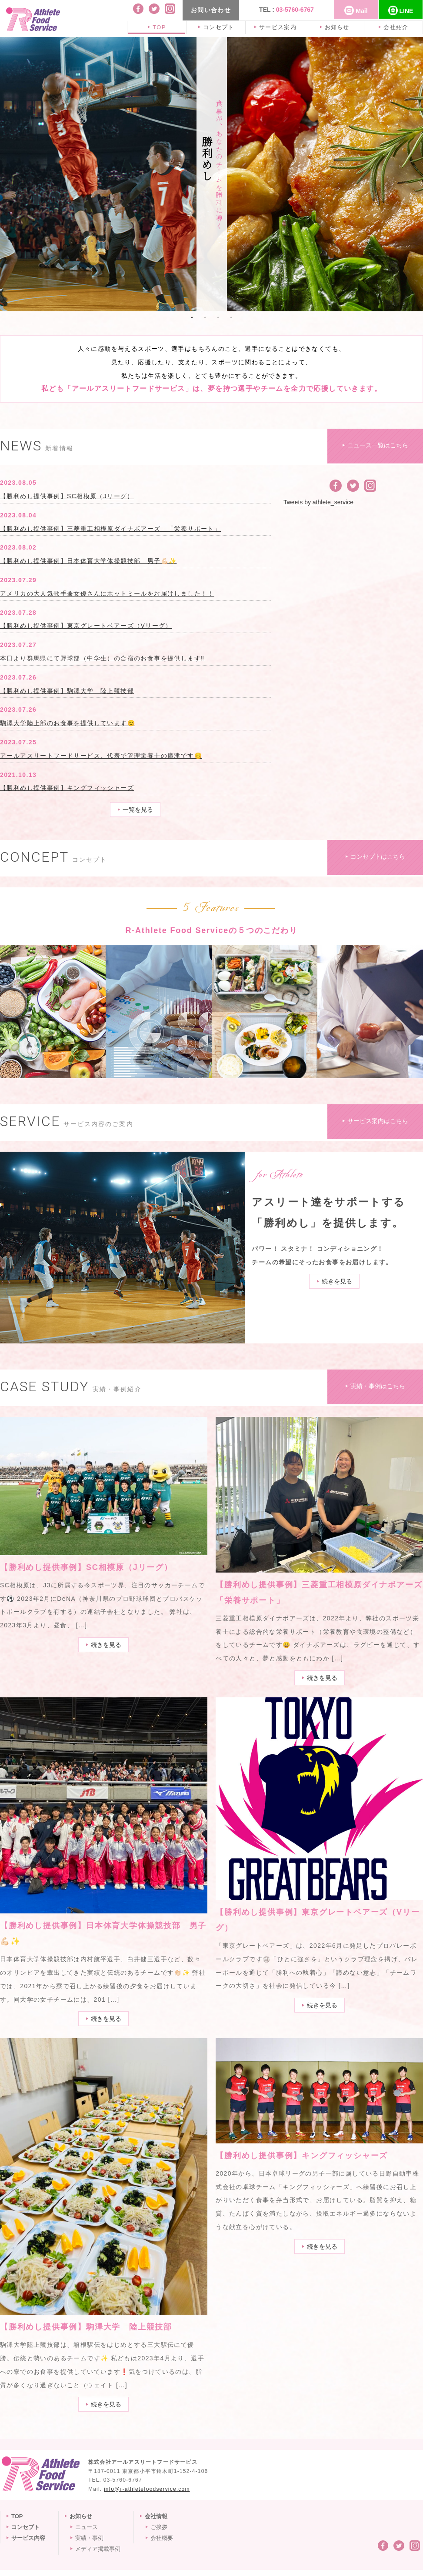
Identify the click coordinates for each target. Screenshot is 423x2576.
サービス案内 (276, 27)
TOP (157, 27)
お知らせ (335, 27)
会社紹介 (394, 27)
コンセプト (217, 27)
